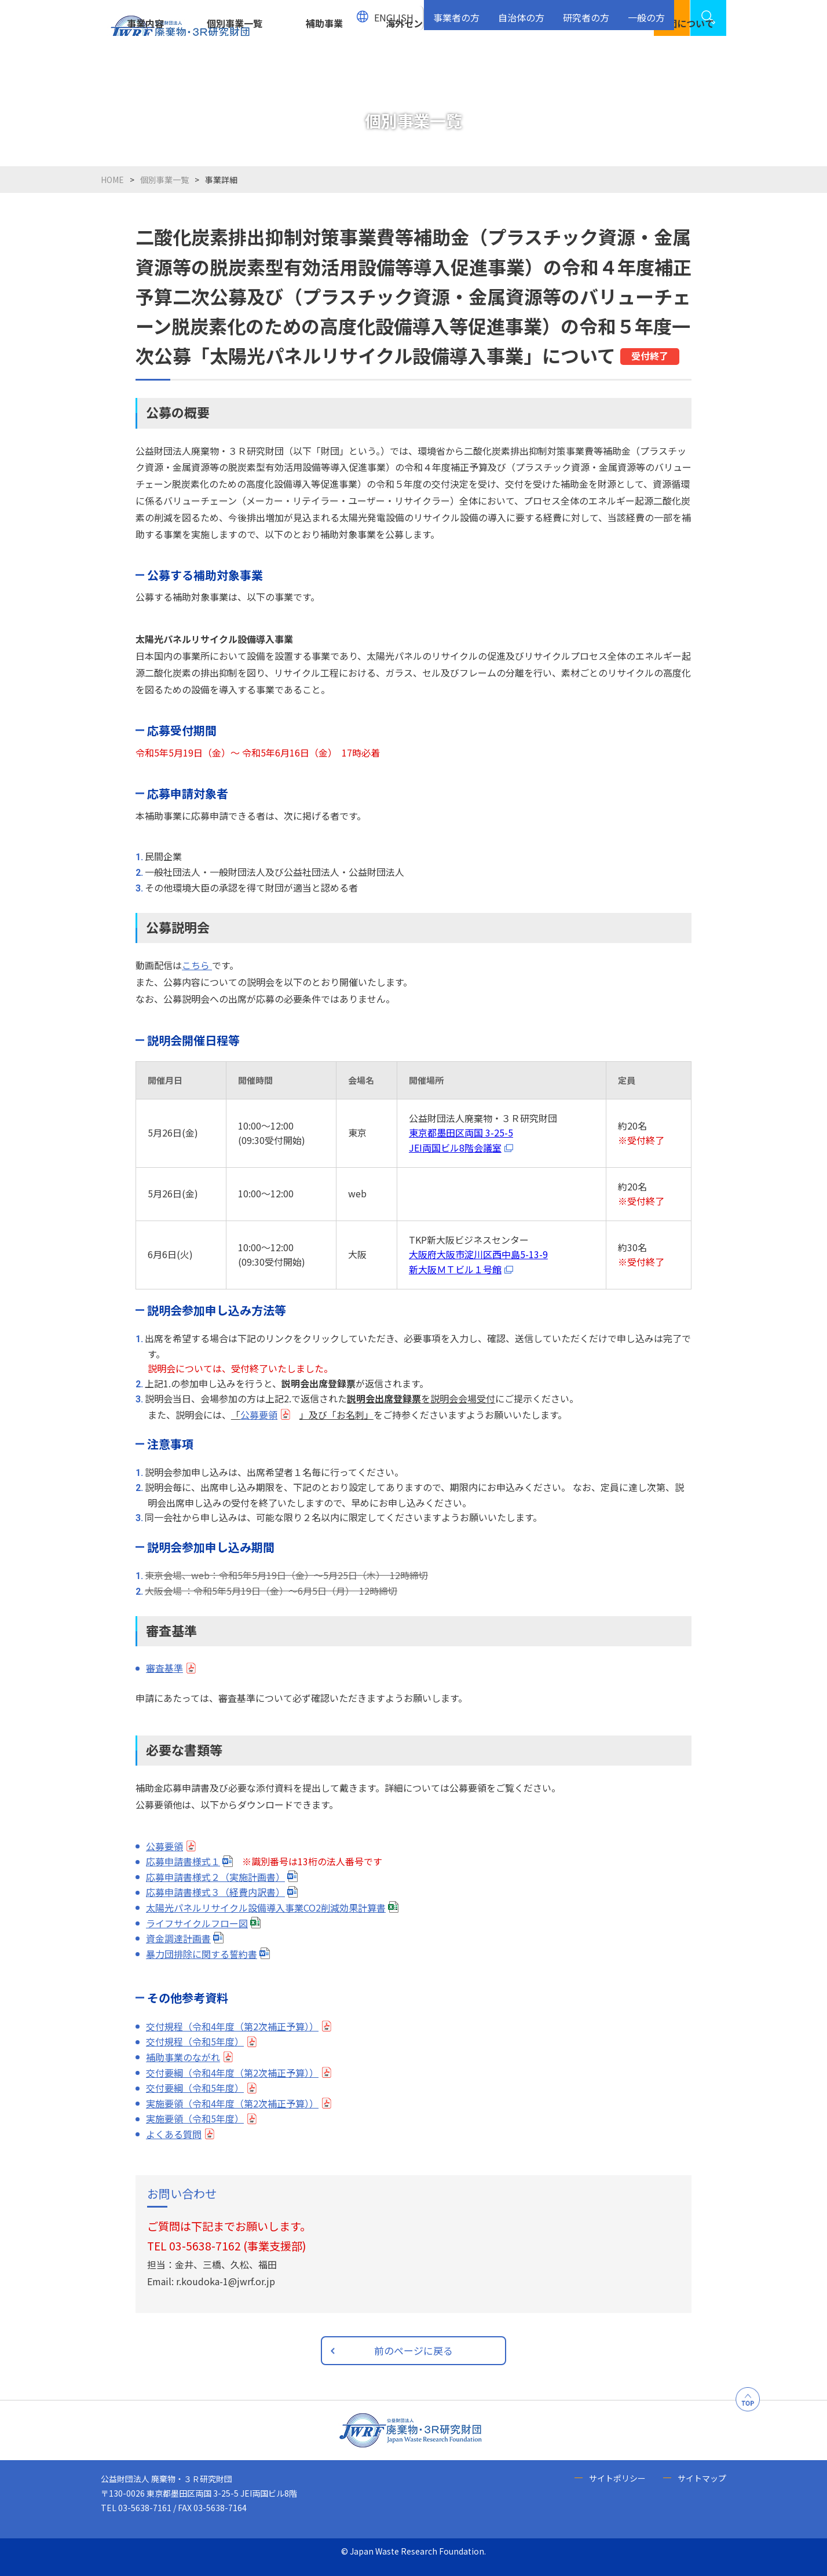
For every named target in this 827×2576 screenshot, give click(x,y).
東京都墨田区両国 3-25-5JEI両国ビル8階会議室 (461, 1140)
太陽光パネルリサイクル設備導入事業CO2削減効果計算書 (266, 1907)
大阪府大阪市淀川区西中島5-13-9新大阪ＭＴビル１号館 (478, 1261)
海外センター (413, 62)
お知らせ (592, 62)
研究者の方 (591, 12)
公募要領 (258, 1415)
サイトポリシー (617, 2478)
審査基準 (164, 1668)
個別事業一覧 (234, 62)
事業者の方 (468, 12)
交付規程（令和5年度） (195, 2041)
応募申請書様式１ (183, 1861)
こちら (197, 965)
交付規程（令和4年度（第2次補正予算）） (232, 2026)
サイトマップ (702, 2478)
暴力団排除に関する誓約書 (201, 1954)
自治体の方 (529, 12)
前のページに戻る (413, 2350)
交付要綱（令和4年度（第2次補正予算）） (232, 2073)
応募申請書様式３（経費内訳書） (215, 1892)
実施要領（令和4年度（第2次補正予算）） (232, 2103)
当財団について (681, 62)
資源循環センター (503, 62)
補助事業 (324, 62)
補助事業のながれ (183, 2057)
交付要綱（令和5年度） (195, 2088)
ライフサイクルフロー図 (197, 1923)
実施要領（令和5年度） (195, 2118)
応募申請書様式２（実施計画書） (215, 1877)
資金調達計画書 (178, 1938)
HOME (112, 179)
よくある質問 (174, 2134)
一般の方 (648, 12)
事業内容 (145, 62)
